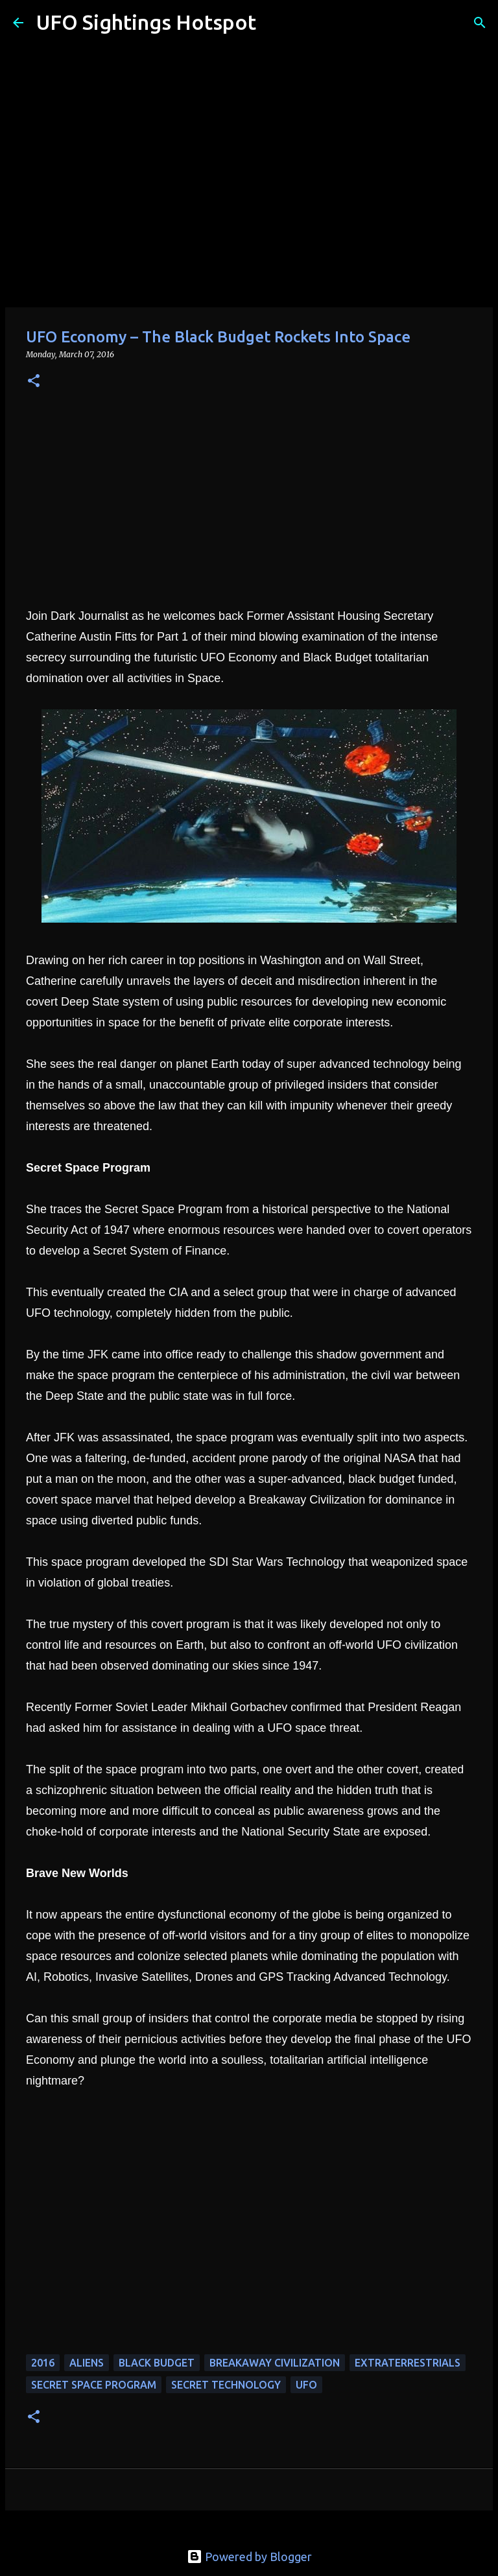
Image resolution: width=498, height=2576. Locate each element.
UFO (306, 2385)
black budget (157, 2363)
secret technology (226, 2385)
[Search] (274, 22)
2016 (42, 2363)
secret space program (93, 2385)
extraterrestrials (407, 2363)
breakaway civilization (274, 2363)
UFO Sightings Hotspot (146, 22)
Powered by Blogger (249, 2556)
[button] (34, 381)
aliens (86, 2363)
